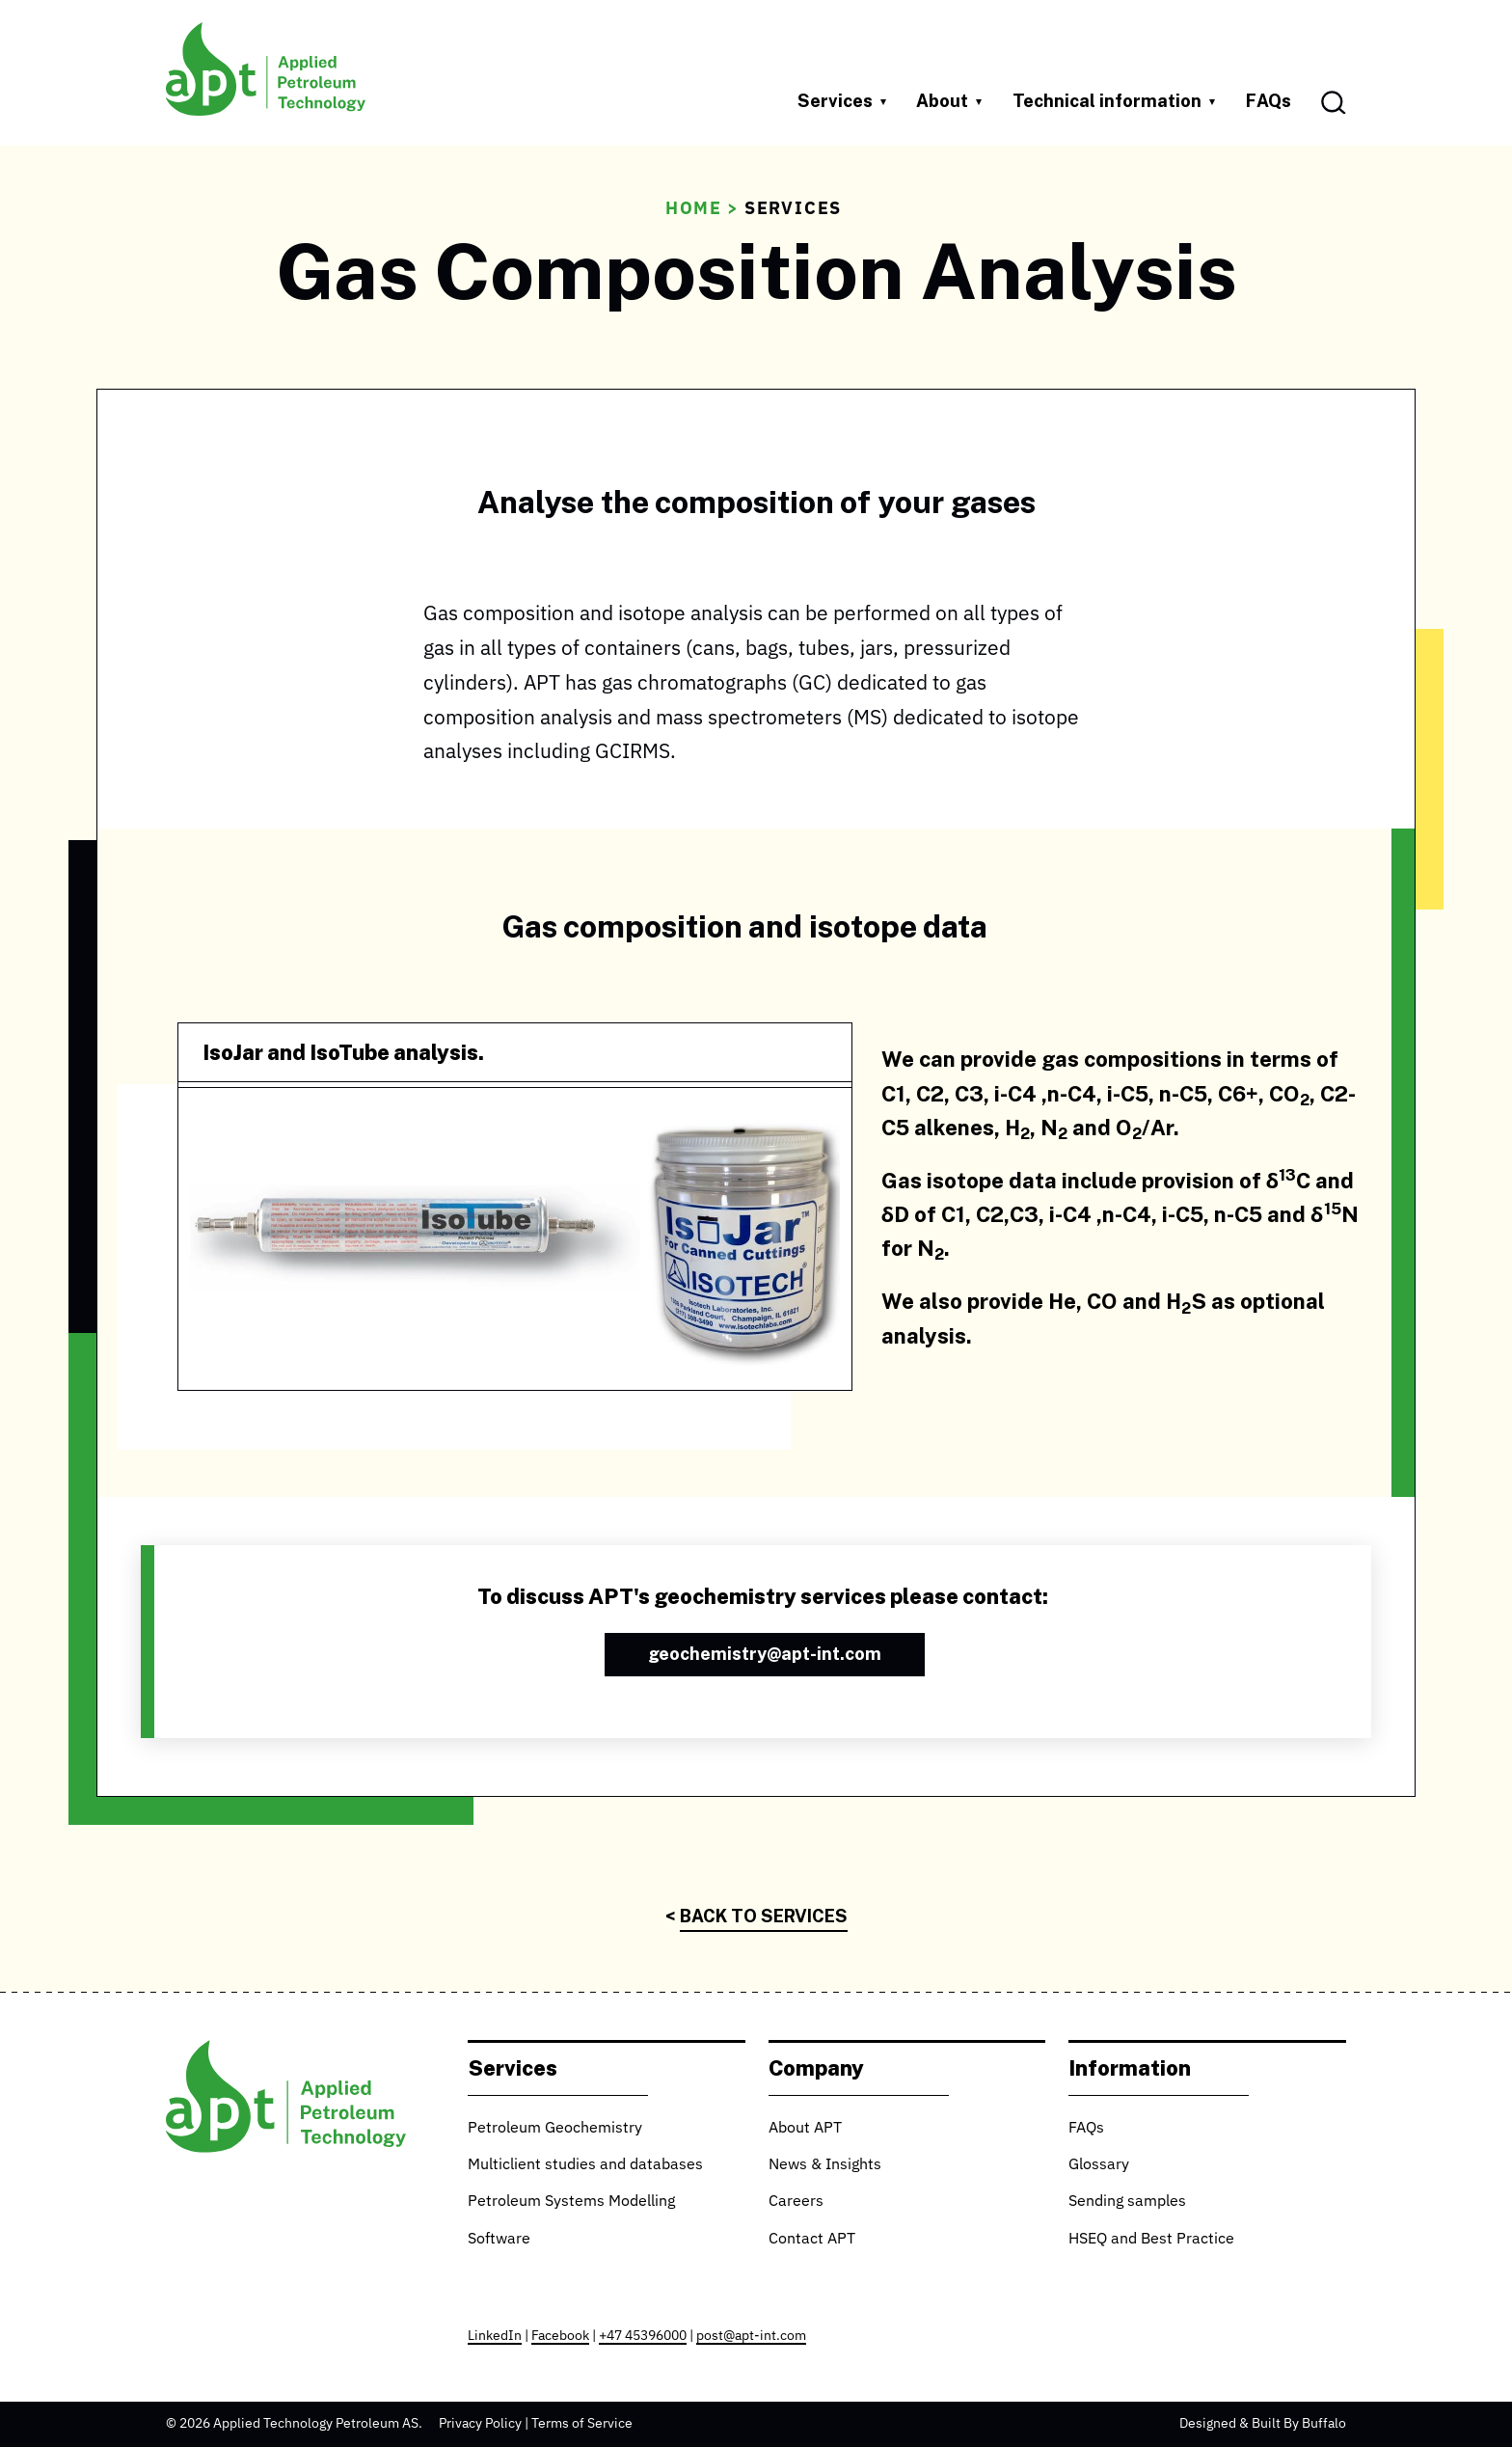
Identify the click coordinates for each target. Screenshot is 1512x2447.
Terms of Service (582, 2424)
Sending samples (1127, 2202)
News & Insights (825, 2165)
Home (693, 209)
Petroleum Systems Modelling (571, 2202)
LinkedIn (495, 2336)
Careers (796, 2202)
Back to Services (764, 1915)
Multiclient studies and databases (585, 2165)
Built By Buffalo (1299, 2424)
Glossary (1098, 2165)
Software (499, 2239)
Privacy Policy (480, 2424)
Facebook (560, 2336)
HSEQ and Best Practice (1151, 2239)
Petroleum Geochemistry (555, 2128)
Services (793, 209)
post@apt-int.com (751, 2336)
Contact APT (812, 2239)
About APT (805, 2128)
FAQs (1268, 100)
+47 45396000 (643, 2336)
